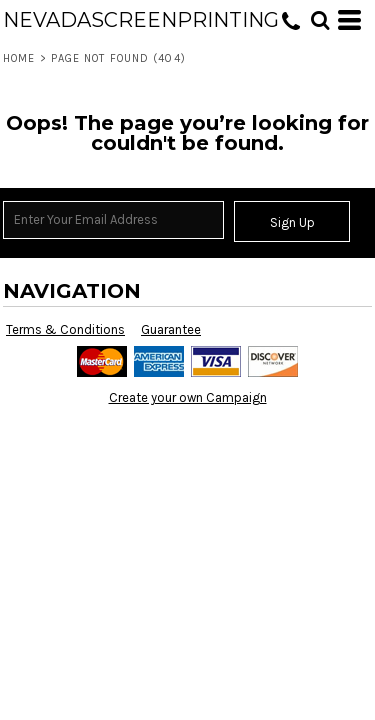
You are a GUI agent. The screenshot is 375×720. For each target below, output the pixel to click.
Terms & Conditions (65, 329)
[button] (320, 20)
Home (19, 58)
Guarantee (171, 329)
